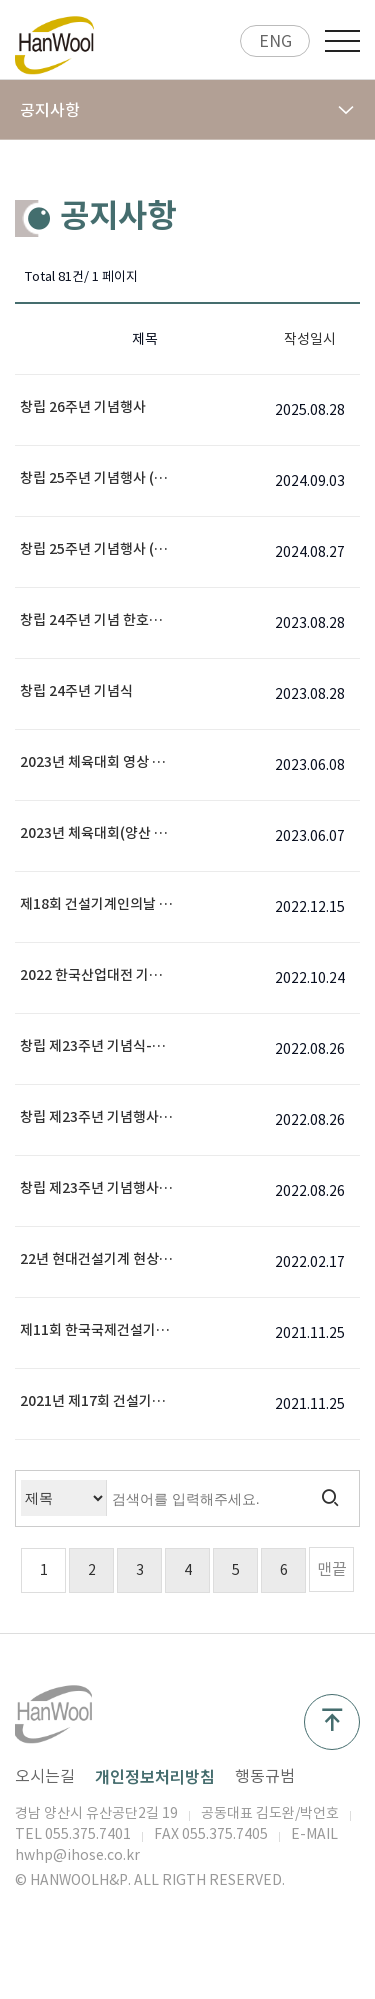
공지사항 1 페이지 (55, 45)
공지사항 (187, 110)
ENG (275, 41)
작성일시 (310, 339)
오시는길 (45, 1776)
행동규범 (265, 1776)
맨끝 (332, 1569)
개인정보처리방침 (155, 1776)
